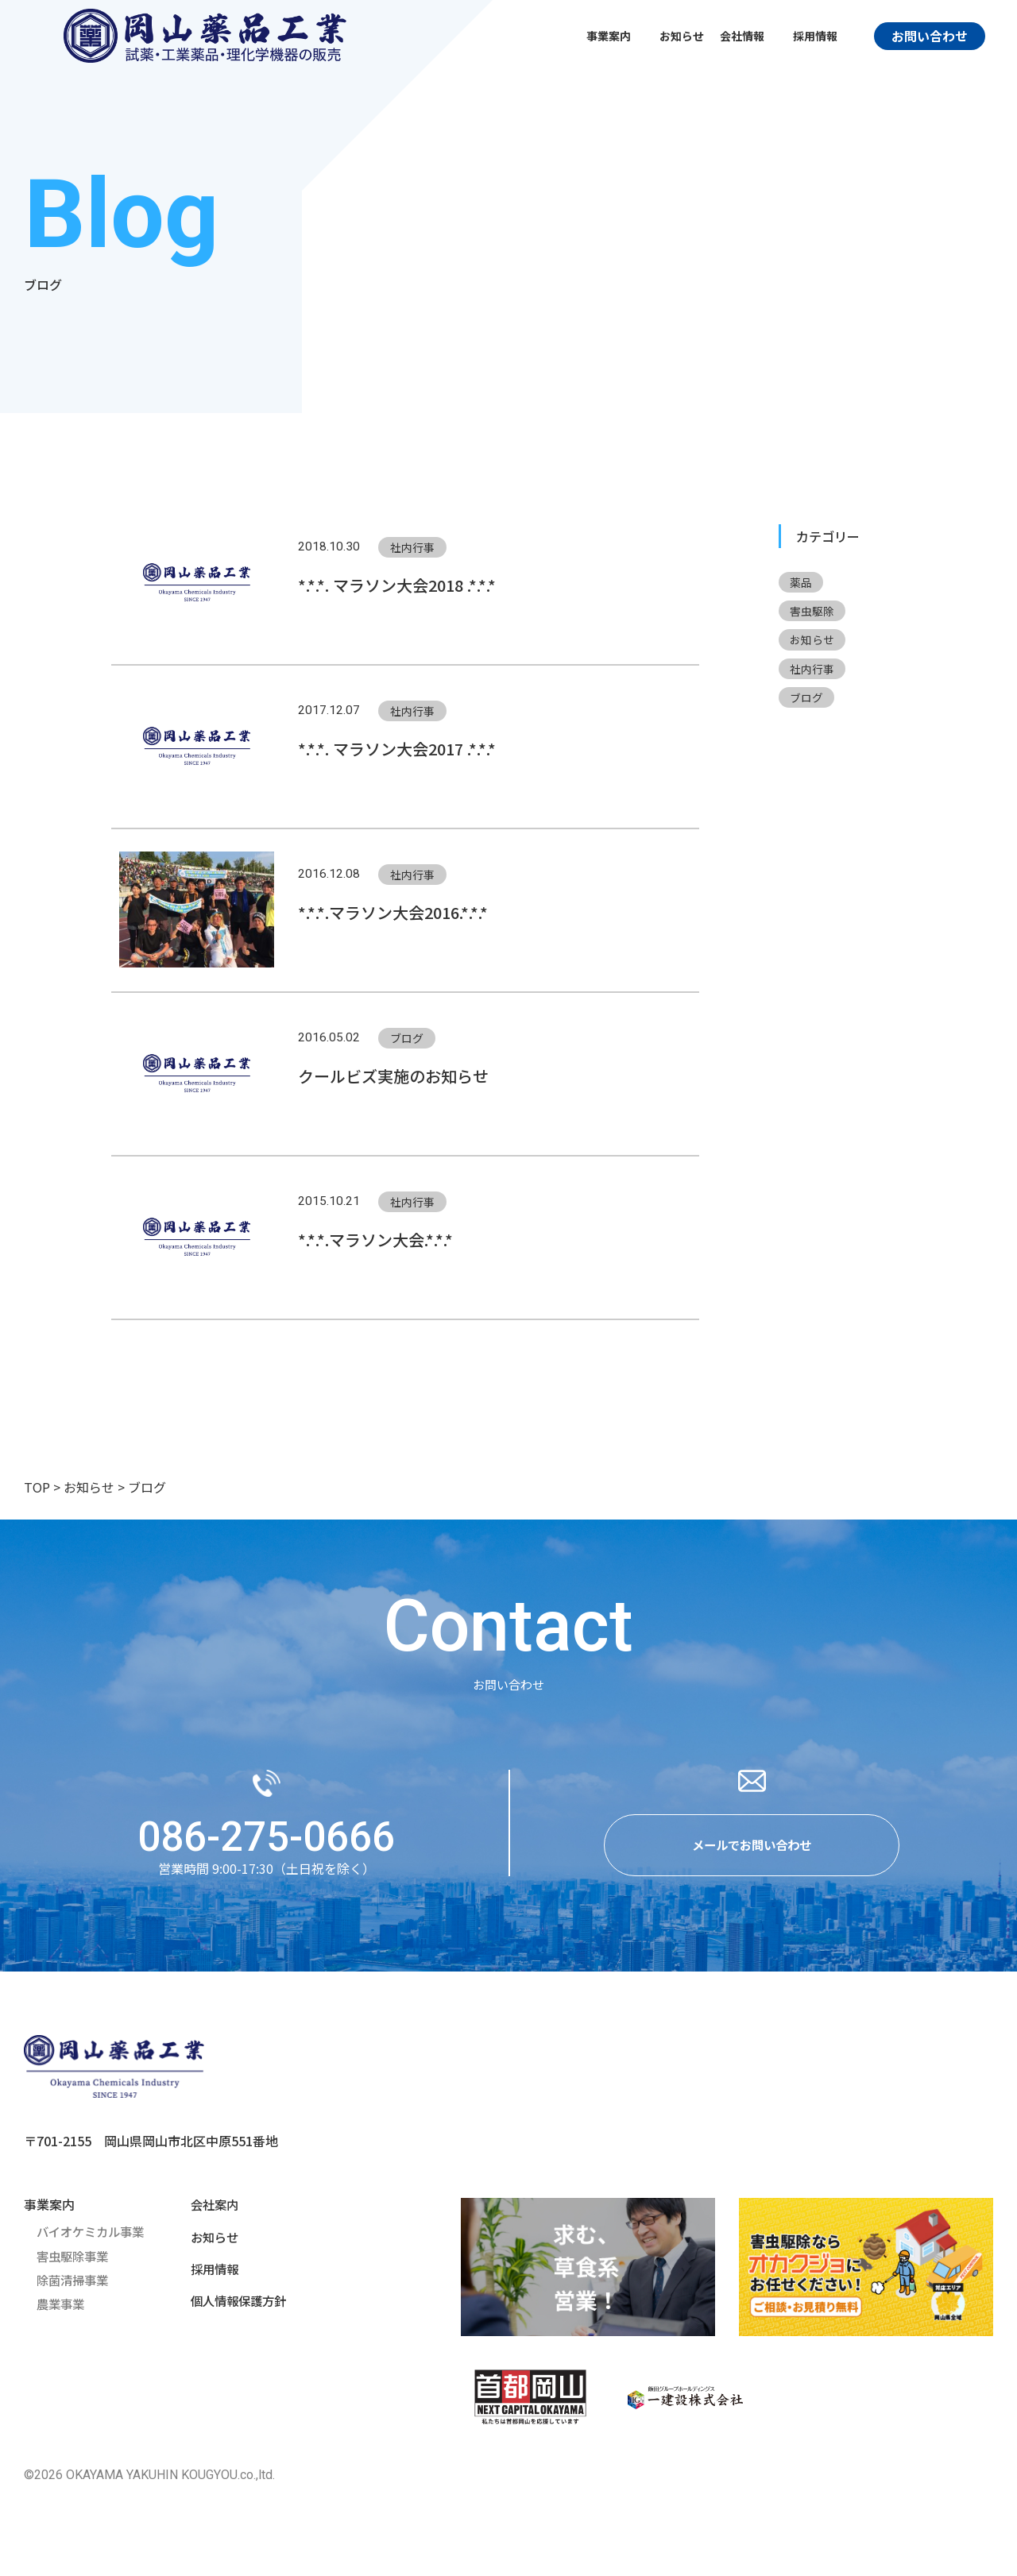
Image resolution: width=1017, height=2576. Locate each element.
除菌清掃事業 (75, 2290)
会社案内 (209, 2215)
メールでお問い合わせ (751, 1855)
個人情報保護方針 (235, 2310)
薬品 (802, 582)
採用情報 (209, 2278)
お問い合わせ (929, 35)
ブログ (807, 700)
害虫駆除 (813, 612)
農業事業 (62, 2313)
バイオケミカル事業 (94, 2242)
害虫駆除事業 (75, 2266)
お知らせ (681, 35)
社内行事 (813, 670)
